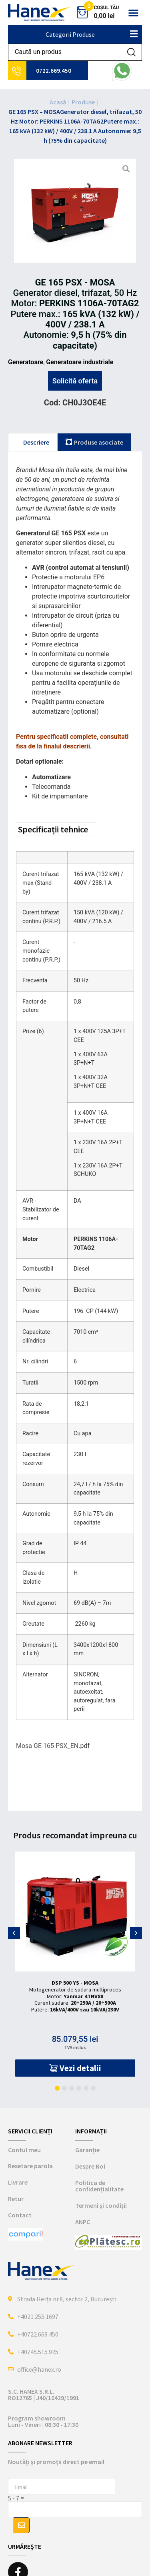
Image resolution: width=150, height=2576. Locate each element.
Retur (16, 2199)
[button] (133, 12)
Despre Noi (90, 2166)
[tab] (33, 442)
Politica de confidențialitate (99, 2186)
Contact (20, 2215)
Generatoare (25, 362)
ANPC (82, 2222)
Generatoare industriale (79, 362)
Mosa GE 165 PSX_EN (47, 1746)
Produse (83, 102)
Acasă (58, 102)
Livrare (18, 2182)
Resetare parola (30, 2166)
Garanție (87, 2150)
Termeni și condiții (101, 2205)
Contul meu (24, 2150)
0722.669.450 (53, 70)
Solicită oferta (75, 381)
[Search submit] (131, 52)
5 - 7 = (16, 2498)
